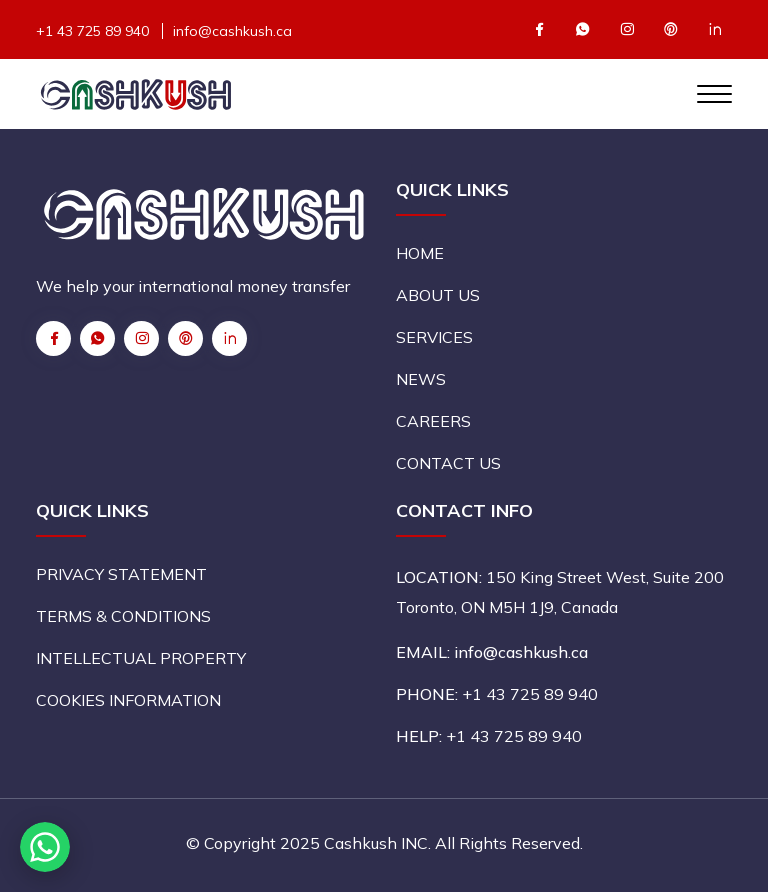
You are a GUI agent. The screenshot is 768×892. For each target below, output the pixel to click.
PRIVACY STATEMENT (121, 574)
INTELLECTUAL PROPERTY (141, 658)
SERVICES (434, 337)
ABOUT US (438, 295)
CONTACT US (448, 463)
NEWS (421, 379)
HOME (420, 253)
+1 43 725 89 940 (92, 31)
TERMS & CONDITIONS (123, 616)
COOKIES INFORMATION (128, 700)
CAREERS (433, 421)
